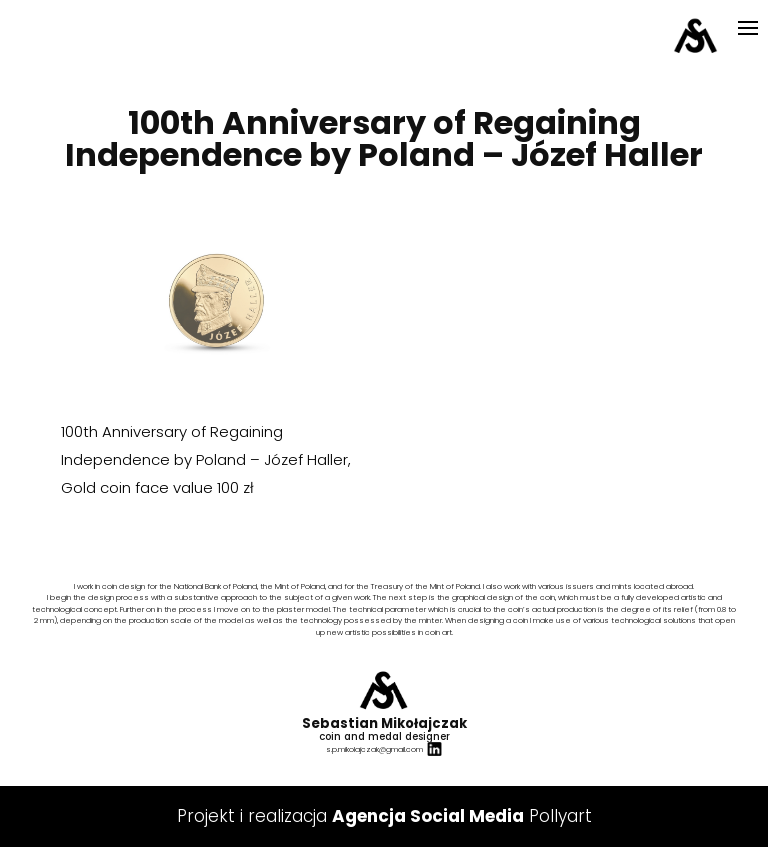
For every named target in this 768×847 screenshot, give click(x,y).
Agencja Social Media (428, 816)
